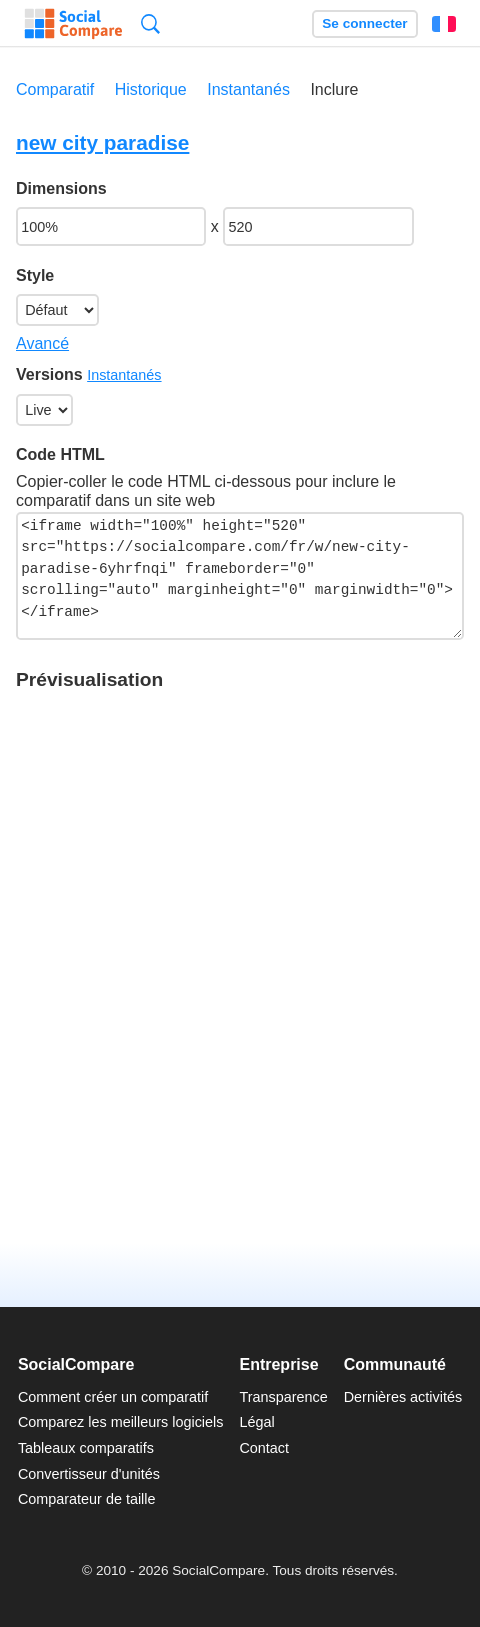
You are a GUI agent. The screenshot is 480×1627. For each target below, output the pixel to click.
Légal (256, 1422)
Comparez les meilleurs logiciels (121, 1422)
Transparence (283, 1397)
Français (444, 24)
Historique (151, 89)
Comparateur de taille (87, 1499)
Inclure (334, 89)
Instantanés (248, 89)
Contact (264, 1448)
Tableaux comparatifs (86, 1448)
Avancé (42, 343)
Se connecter (364, 23)
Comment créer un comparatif (113, 1397)
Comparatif (55, 89)
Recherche (150, 23)
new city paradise (102, 142)
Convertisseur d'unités (89, 1474)
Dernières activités (403, 1397)
